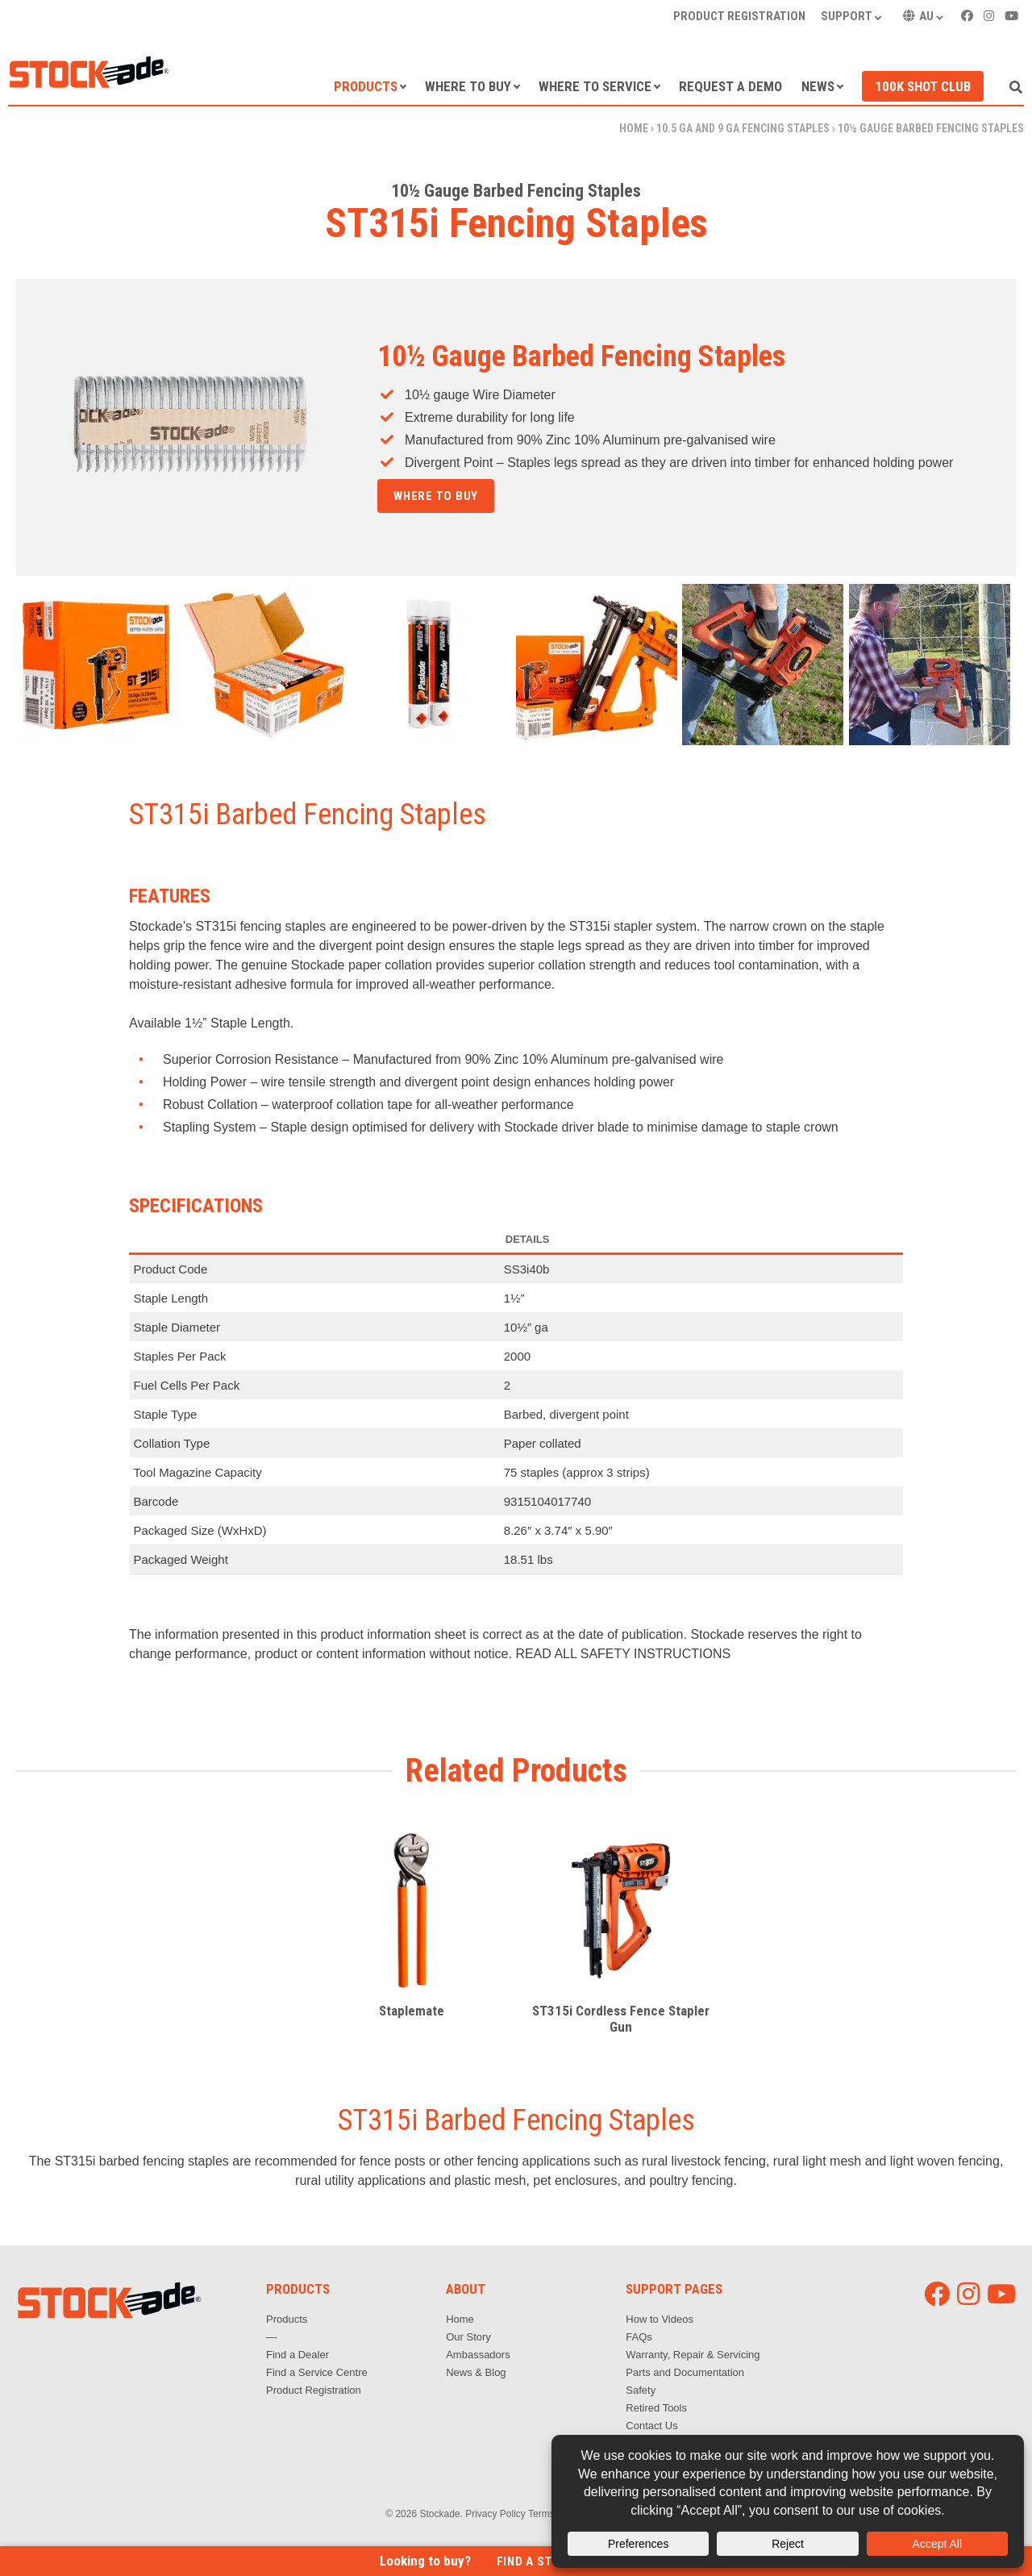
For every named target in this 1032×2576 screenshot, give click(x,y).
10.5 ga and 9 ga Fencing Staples (743, 128)
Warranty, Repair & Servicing (692, 2355)
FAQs (639, 2337)
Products (365, 86)
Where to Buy (468, 86)
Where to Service (595, 86)
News (817, 86)
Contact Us (651, 2426)
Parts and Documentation (685, 2372)
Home (633, 128)
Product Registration (739, 16)
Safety (640, 2390)
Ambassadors (478, 2355)
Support (846, 16)
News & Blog (476, 2372)
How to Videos (659, 2319)
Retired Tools (656, 2408)
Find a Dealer (297, 2355)
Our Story (468, 2337)
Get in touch (433, 509)
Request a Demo (730, 86)
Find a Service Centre (317, 2372)
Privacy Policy (495, 2514)
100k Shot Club (923, 86)
